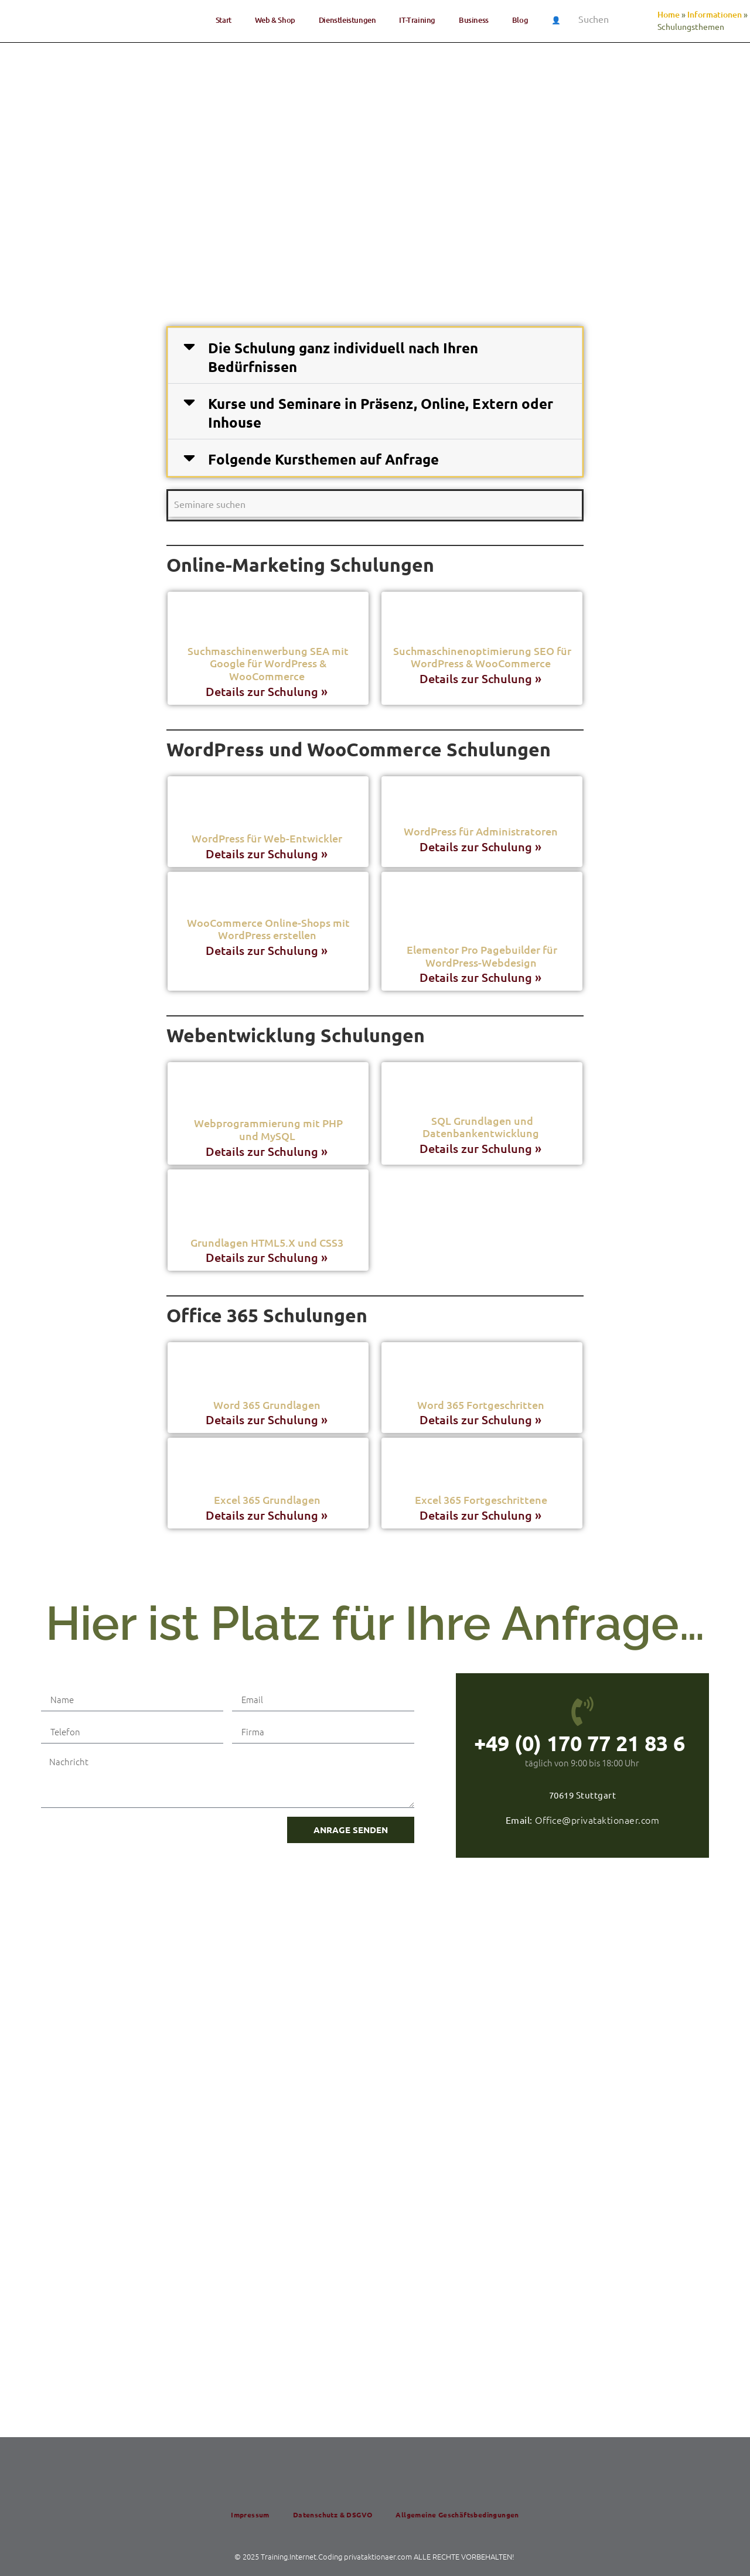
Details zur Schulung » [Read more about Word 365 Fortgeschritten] (482, 1419)
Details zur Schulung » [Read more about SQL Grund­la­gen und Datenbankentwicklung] (482, 1148)
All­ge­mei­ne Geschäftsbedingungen (457, 2514)
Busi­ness (474, 20)
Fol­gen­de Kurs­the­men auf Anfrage (323, 459)
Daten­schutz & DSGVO (333, 2514)
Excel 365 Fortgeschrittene (482, 1499)
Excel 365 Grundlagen (268, 1499)
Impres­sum (250, 2514)
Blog (520, 20)
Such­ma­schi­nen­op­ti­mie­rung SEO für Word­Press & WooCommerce (482, 657)
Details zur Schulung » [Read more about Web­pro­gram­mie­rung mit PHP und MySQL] (268, 1151)
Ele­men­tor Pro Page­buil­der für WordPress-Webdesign (482, 956)
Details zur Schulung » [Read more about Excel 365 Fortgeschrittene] (482, 1515)
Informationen (714, 14)
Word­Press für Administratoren (482, 831)
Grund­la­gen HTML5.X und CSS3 (268, 1242)
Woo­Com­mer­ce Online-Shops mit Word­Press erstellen (268, 929)
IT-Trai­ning (417, 20)
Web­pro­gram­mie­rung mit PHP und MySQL (268, 1129)
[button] (375, 355)
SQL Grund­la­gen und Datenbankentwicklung (481, 1127)
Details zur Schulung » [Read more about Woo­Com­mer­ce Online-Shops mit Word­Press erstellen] (268, 950)
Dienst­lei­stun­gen (347, 20)
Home (668, 14)
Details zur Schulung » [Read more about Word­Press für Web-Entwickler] (268, 853)
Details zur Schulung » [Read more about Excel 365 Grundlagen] (268, 1515)
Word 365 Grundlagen (268, 1404)
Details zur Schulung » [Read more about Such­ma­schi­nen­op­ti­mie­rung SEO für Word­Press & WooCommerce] (482, 678)
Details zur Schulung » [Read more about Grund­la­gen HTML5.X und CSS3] (268, 1257)
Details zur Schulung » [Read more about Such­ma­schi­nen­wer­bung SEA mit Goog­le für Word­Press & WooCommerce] (268, 691)
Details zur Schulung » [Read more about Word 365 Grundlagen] (268, 1419)
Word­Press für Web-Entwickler (268, 838)
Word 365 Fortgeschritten (482, 1404)
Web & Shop (275, 20)
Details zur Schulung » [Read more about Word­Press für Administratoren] (482, 846)
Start (223, 20)
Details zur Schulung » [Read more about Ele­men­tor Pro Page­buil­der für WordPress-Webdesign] (482, 977)
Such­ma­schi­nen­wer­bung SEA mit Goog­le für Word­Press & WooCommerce (268, 663)
